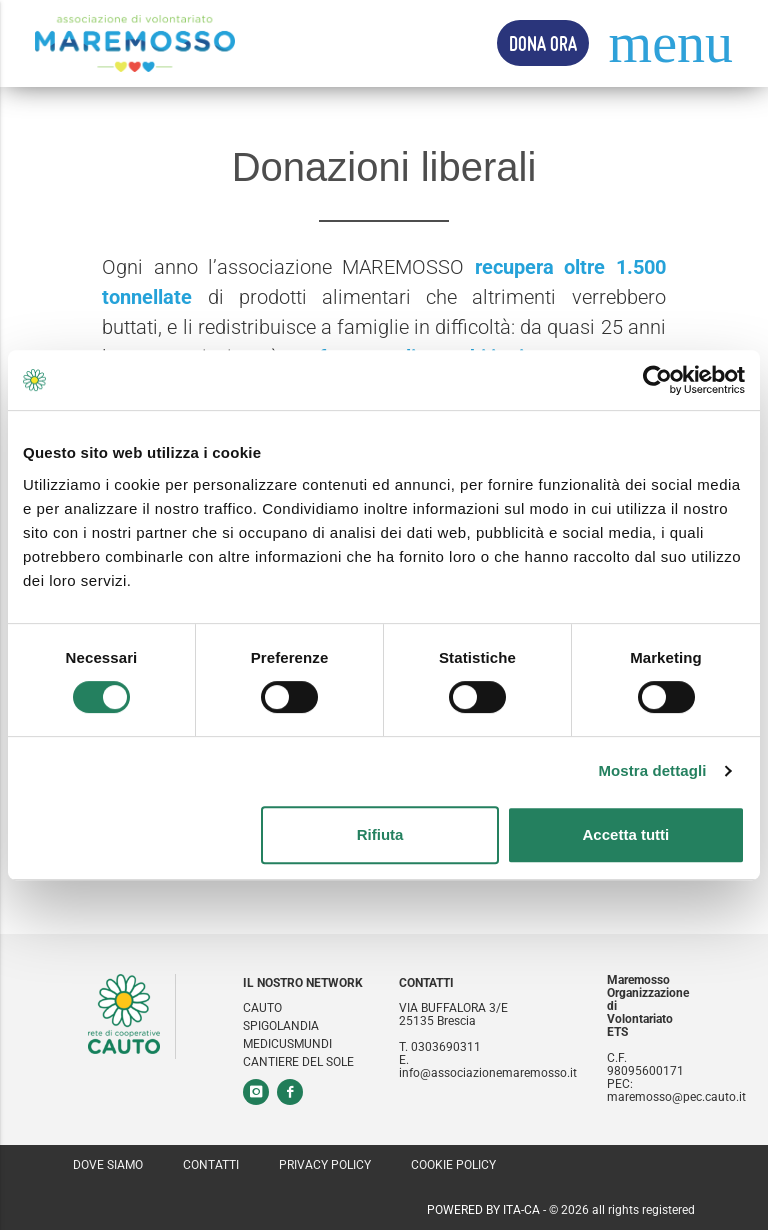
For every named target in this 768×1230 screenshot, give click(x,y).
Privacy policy (325, 1165)
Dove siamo (108, 1165)
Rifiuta (380, 834)
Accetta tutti (626, 834)
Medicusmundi (287, 1044)
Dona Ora (543, 43)
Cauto (262, 1008)
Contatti (211, 1165)
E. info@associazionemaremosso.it (488, 1067)
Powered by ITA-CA (483, 1210)
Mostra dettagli (652, 770)
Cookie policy (453, 1165)
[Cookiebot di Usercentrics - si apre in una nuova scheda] (657, 380)
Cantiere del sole (298, 1062)
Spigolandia (281, 1026)
